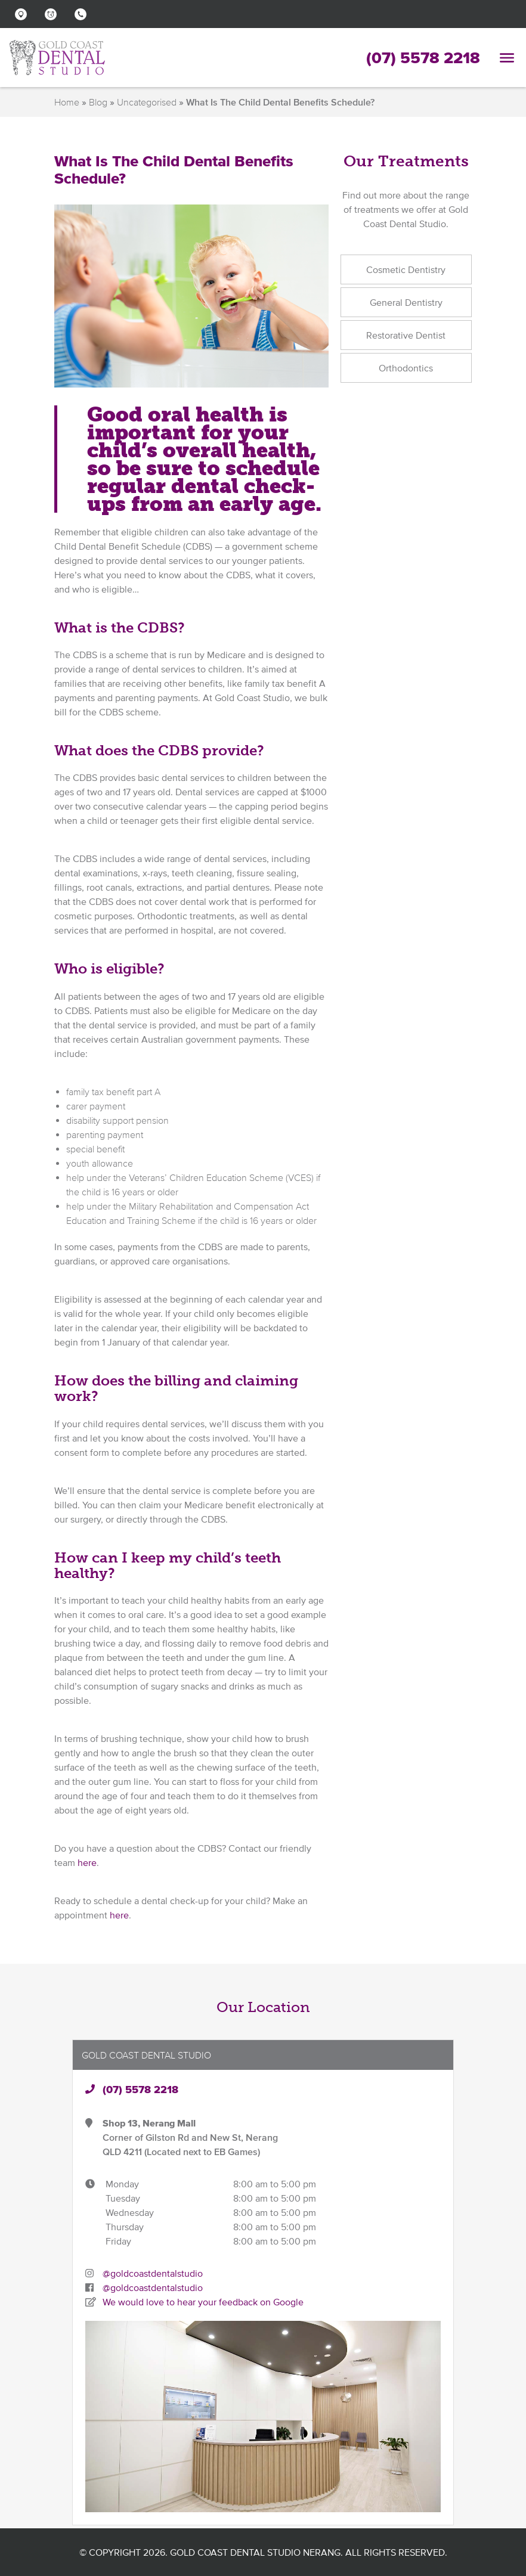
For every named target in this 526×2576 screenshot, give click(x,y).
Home (66, 102)
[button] (24, 14)
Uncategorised (147, 102)
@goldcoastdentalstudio (153, 2273)
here (87, 1862)
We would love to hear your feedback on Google (203, 2301)
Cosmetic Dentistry (405, 269)
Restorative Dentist (405, 335)
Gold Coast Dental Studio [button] (146, 2055)
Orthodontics (406, 367)
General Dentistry (406, 302)
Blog (98, 102)
